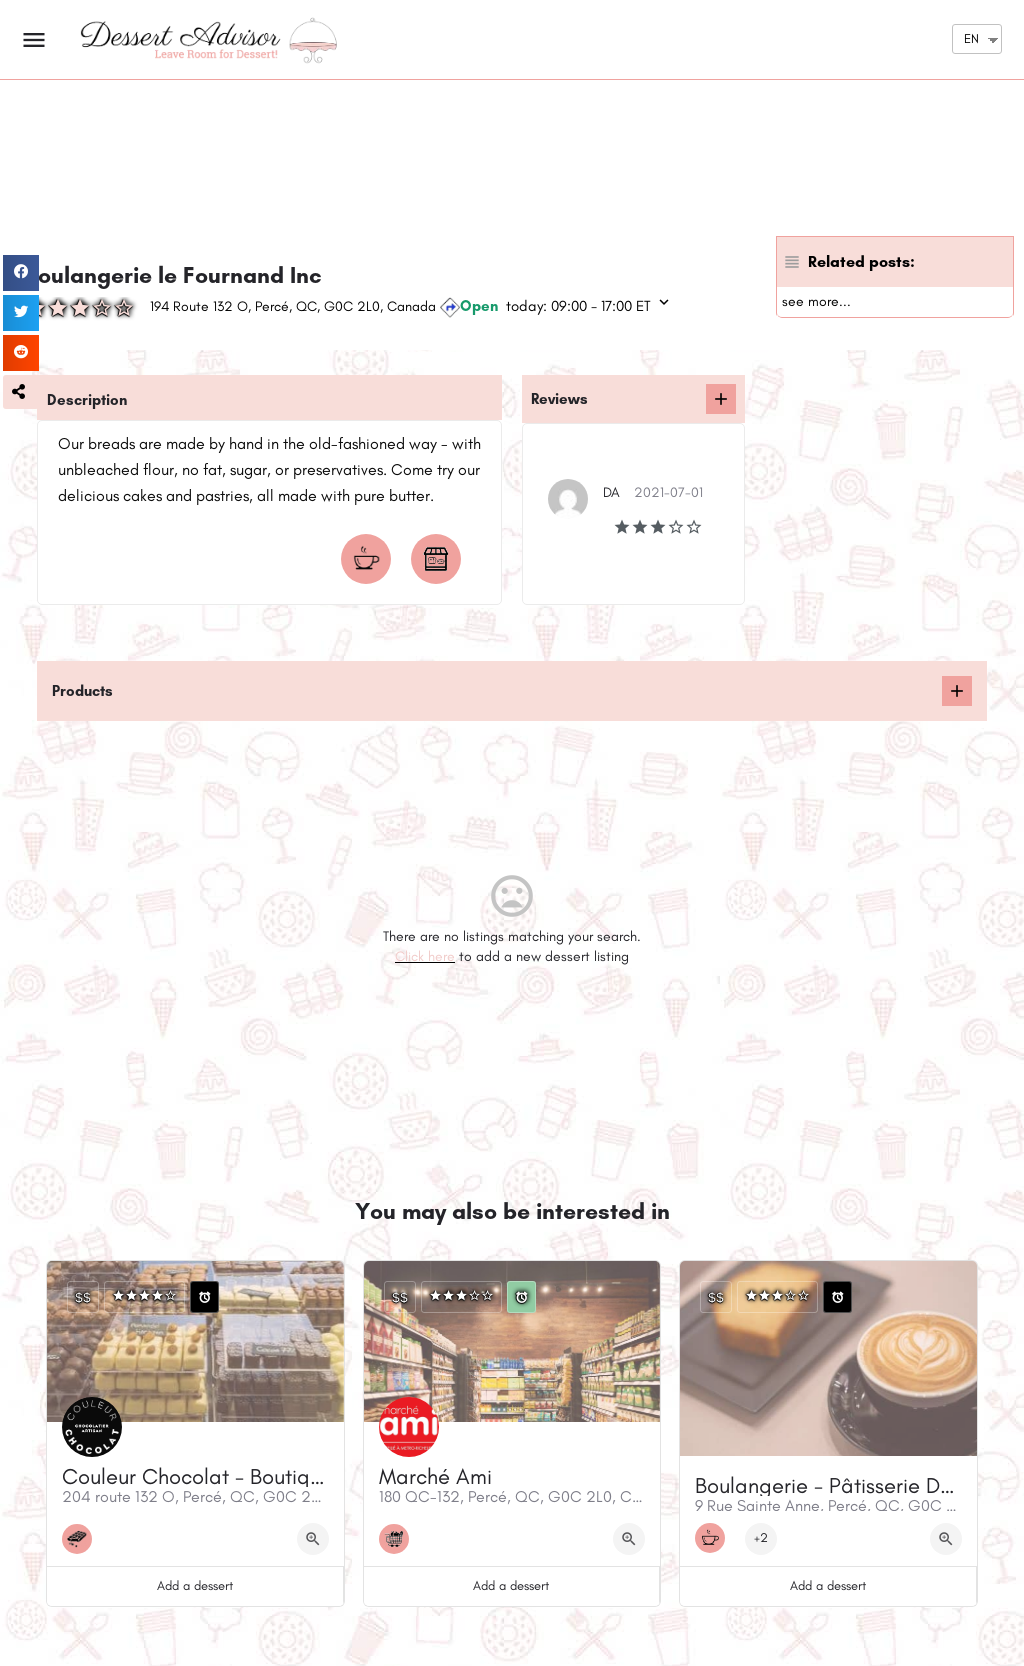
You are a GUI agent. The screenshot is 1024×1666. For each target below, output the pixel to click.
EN (971, 38)
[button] (21, 392)
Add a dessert (195, 1585)
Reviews (559, 399)
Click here (425, 956)
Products (82, 691)
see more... (816, 301)
